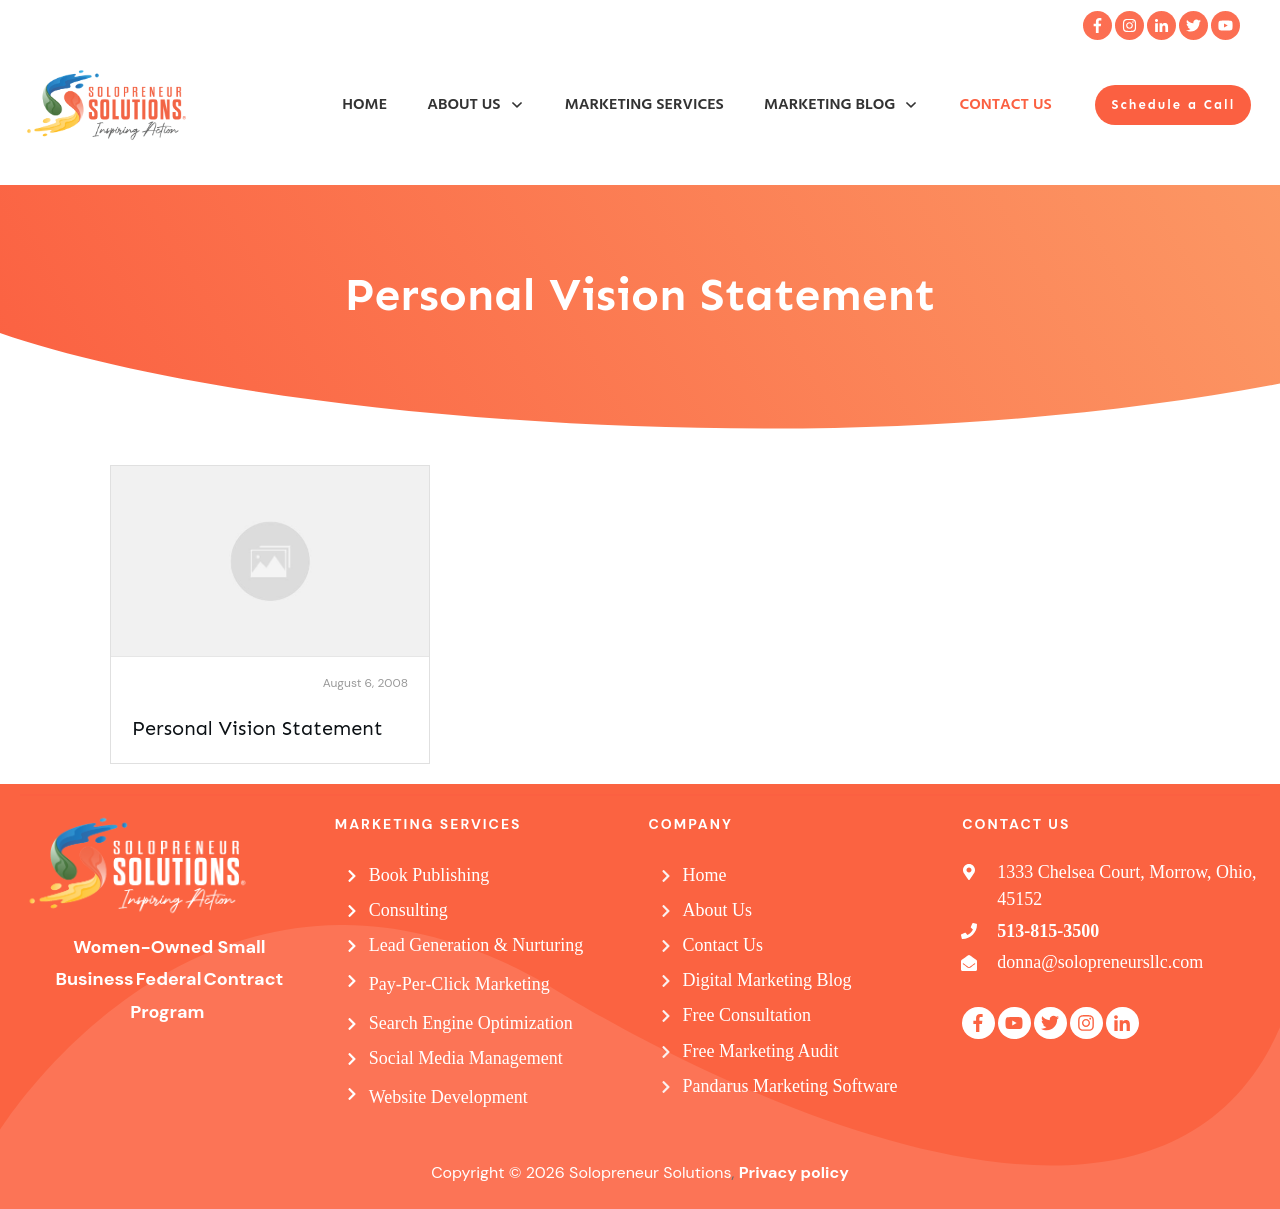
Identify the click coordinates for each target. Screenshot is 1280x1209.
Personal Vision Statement (257, 728)
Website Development (448, 1097)
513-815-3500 (1048, 931)
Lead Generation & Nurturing (476, 945)
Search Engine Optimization (471, 1023)
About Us (718, 910)
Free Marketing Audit (761, 1051)
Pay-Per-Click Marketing (459, 984)
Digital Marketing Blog (767, 980)
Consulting (408, 910)
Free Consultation (747, 1015)
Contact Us (723, 945)
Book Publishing (429, 875)
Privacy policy (794, 1172)
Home (705, 875)
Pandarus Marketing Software (790, 1086)
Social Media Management (466, 1058)
